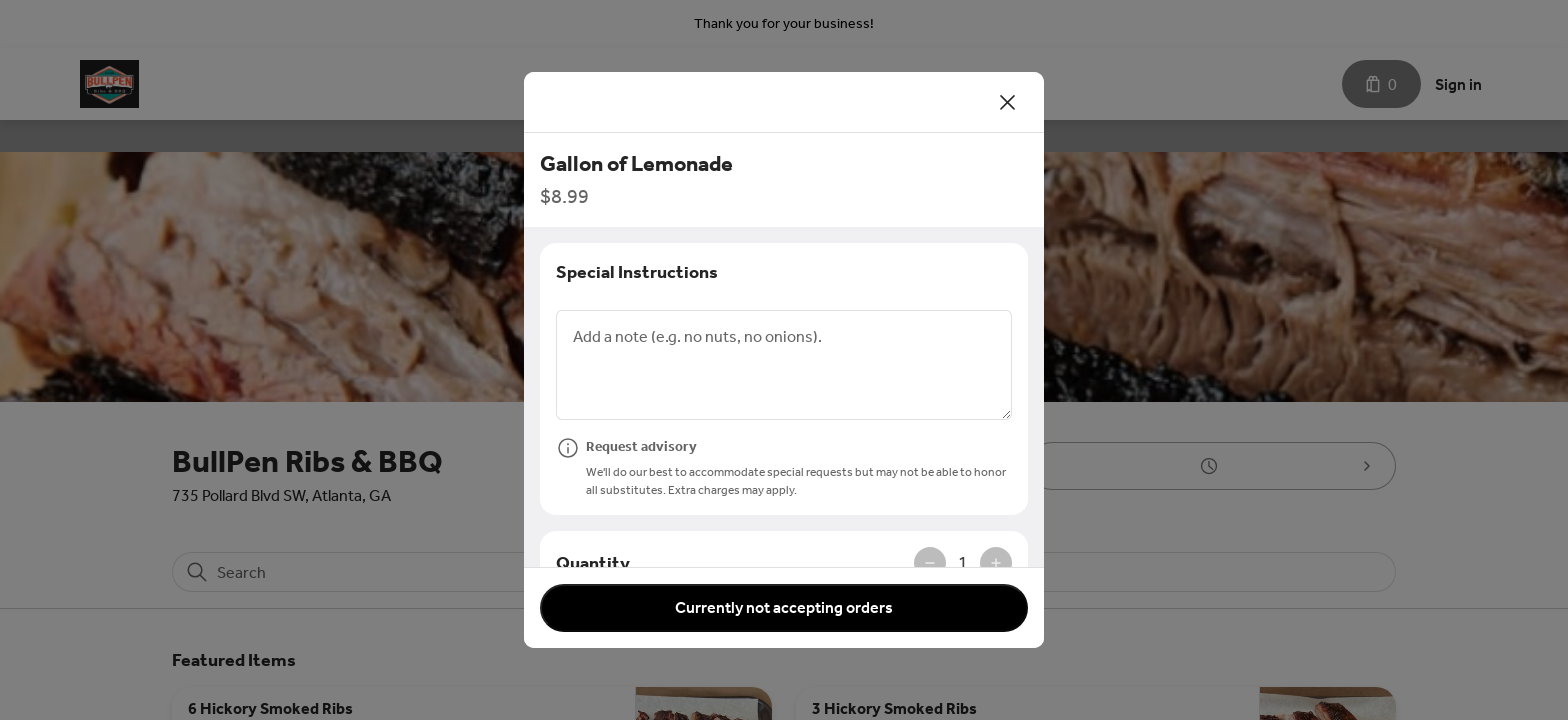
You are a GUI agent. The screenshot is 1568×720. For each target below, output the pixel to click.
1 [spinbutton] (963, 563)
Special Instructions (637, 272)
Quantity (593, 563)
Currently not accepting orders (784, 607)
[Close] (1008, 102)
